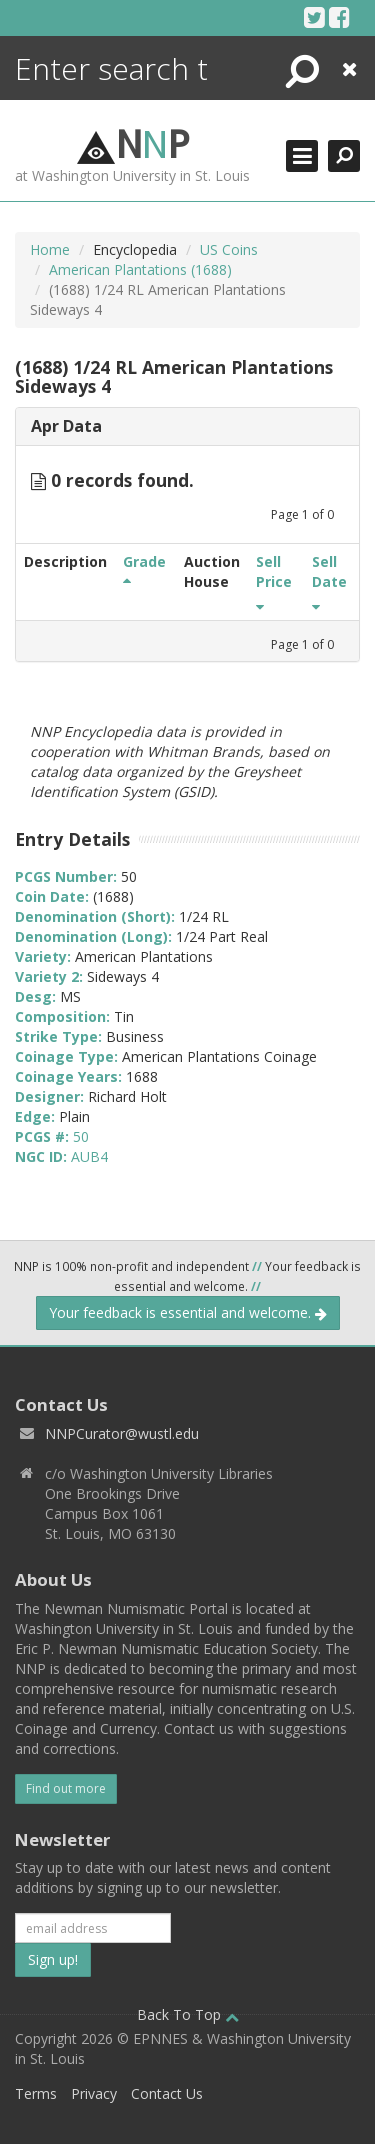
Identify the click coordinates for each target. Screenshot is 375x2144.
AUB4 (89, 1156)
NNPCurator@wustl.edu (122, 1433)
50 (81, 1136)
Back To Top (188, 2014)
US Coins (229, 249)
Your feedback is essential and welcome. (188, 1312)
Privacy (94, 2093)
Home (50, 249)
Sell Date (329, 581)
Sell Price (274, 581)
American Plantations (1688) (140, 269)
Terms (36, 2093)
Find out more (66, 1788)
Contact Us (167, 2093)
